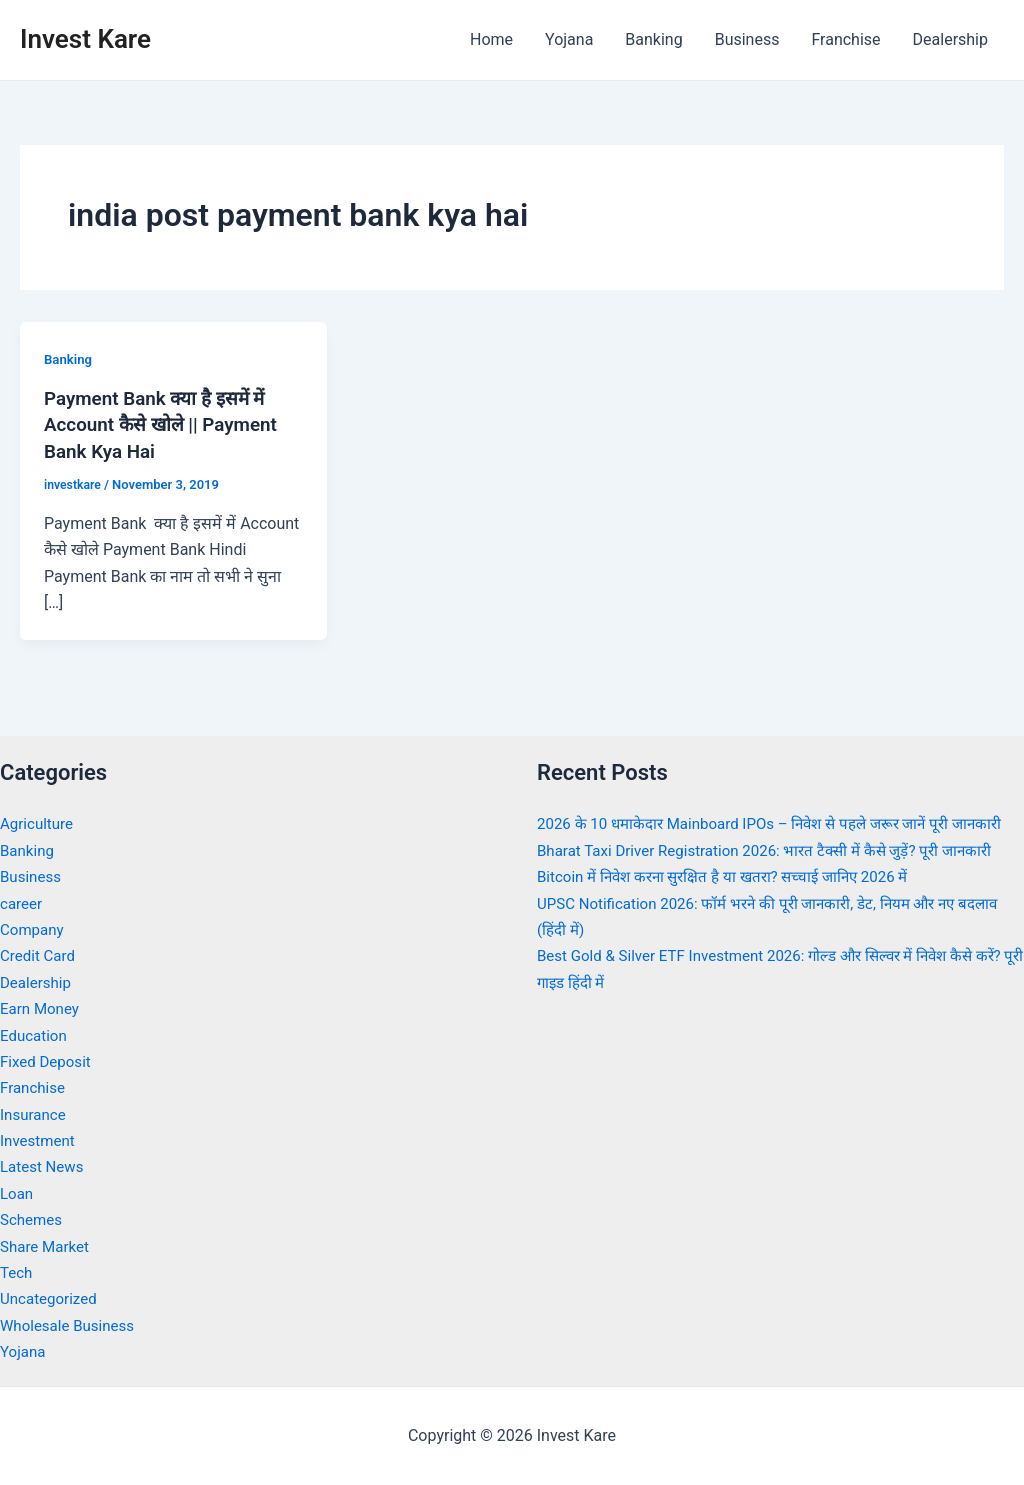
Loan (17, 1191)
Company (34, 928)
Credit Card (40, 954)
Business (747, 39)
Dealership (950, 39)
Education (35, 1033)
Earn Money (42, 1007)
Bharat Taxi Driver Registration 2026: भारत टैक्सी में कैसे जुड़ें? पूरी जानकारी (778, 875)
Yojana (569, 39)
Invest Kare (85, 39)
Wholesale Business (71, 1323)
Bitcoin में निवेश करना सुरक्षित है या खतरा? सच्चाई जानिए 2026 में (735, 901)
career (22, 901)
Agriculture (39, 822)
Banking (653, 39)
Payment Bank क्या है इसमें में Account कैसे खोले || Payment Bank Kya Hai (168, 424)
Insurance (35, 1112)
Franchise (845, 39)
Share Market (47, 1244)
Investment (39, 1139)
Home (491, 39)
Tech (17, 1271)
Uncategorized (51, 1297)
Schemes (33, 1218)
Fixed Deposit (48, 1060)
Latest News (44, 1165)
